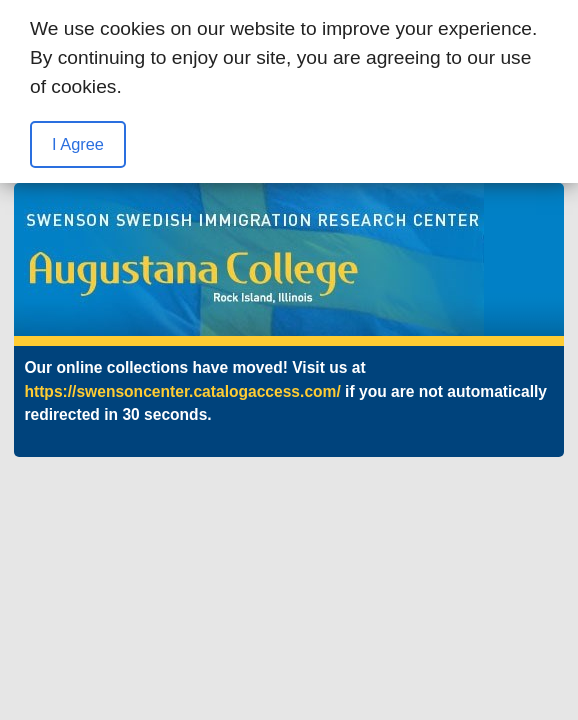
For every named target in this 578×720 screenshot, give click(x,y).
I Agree (78, 144)
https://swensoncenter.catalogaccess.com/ (182, 391)
